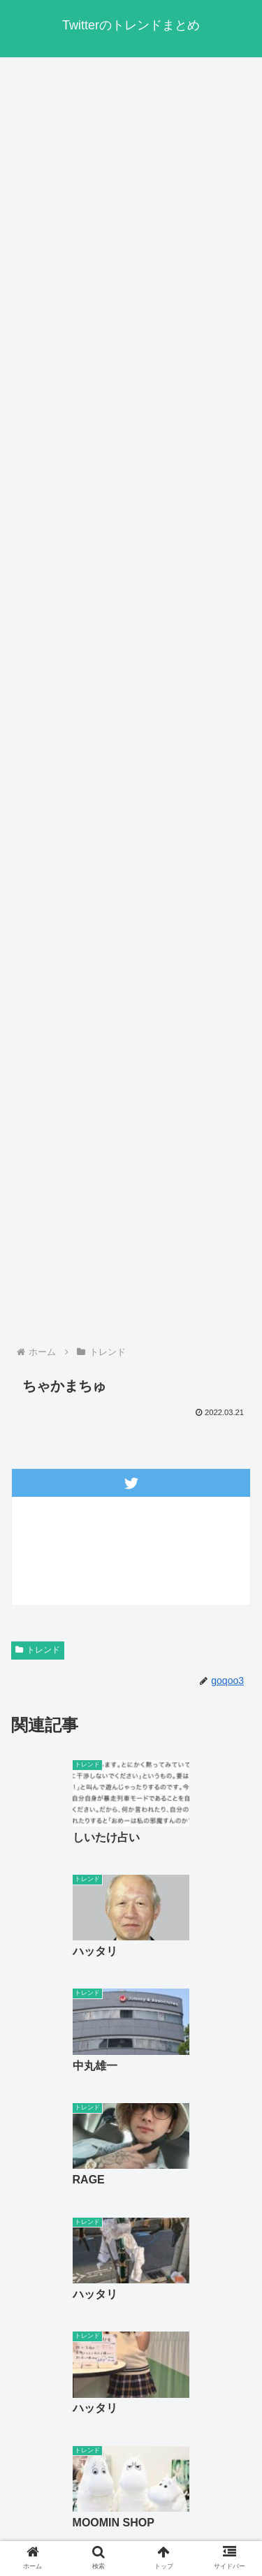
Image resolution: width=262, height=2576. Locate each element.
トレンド (37, 1650)
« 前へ (81, 2277)
